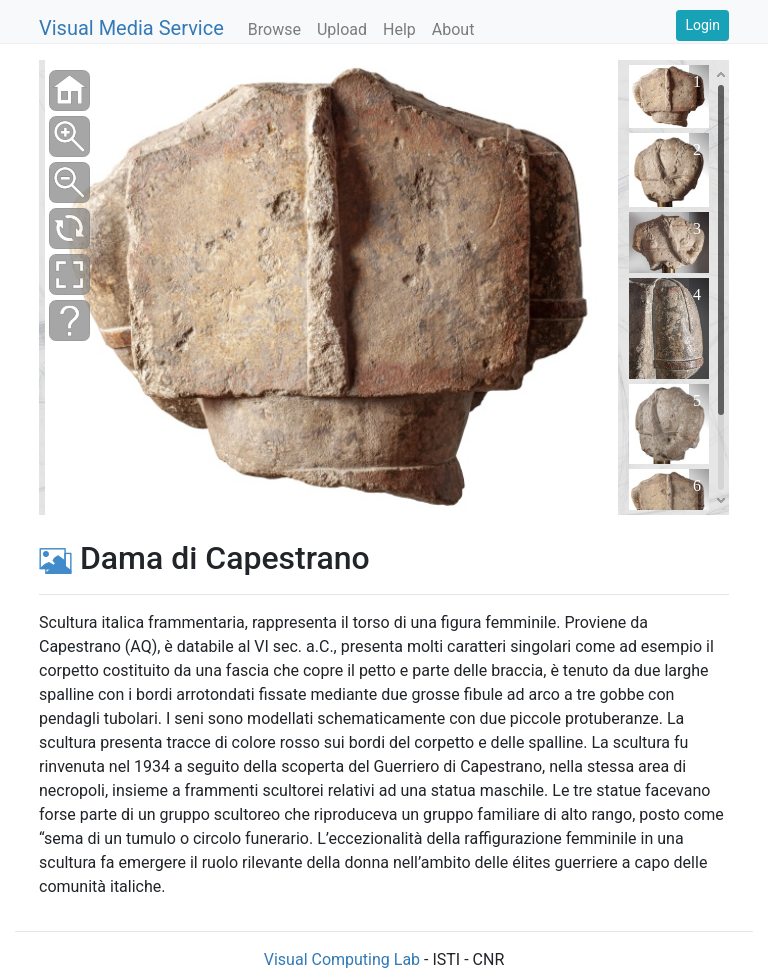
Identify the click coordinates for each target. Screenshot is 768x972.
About (453, 29)
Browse (274, 29)
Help (399, 29)
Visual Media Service (131, 28)
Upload (342, 29)
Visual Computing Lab (342, 959)
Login (702, 25)
